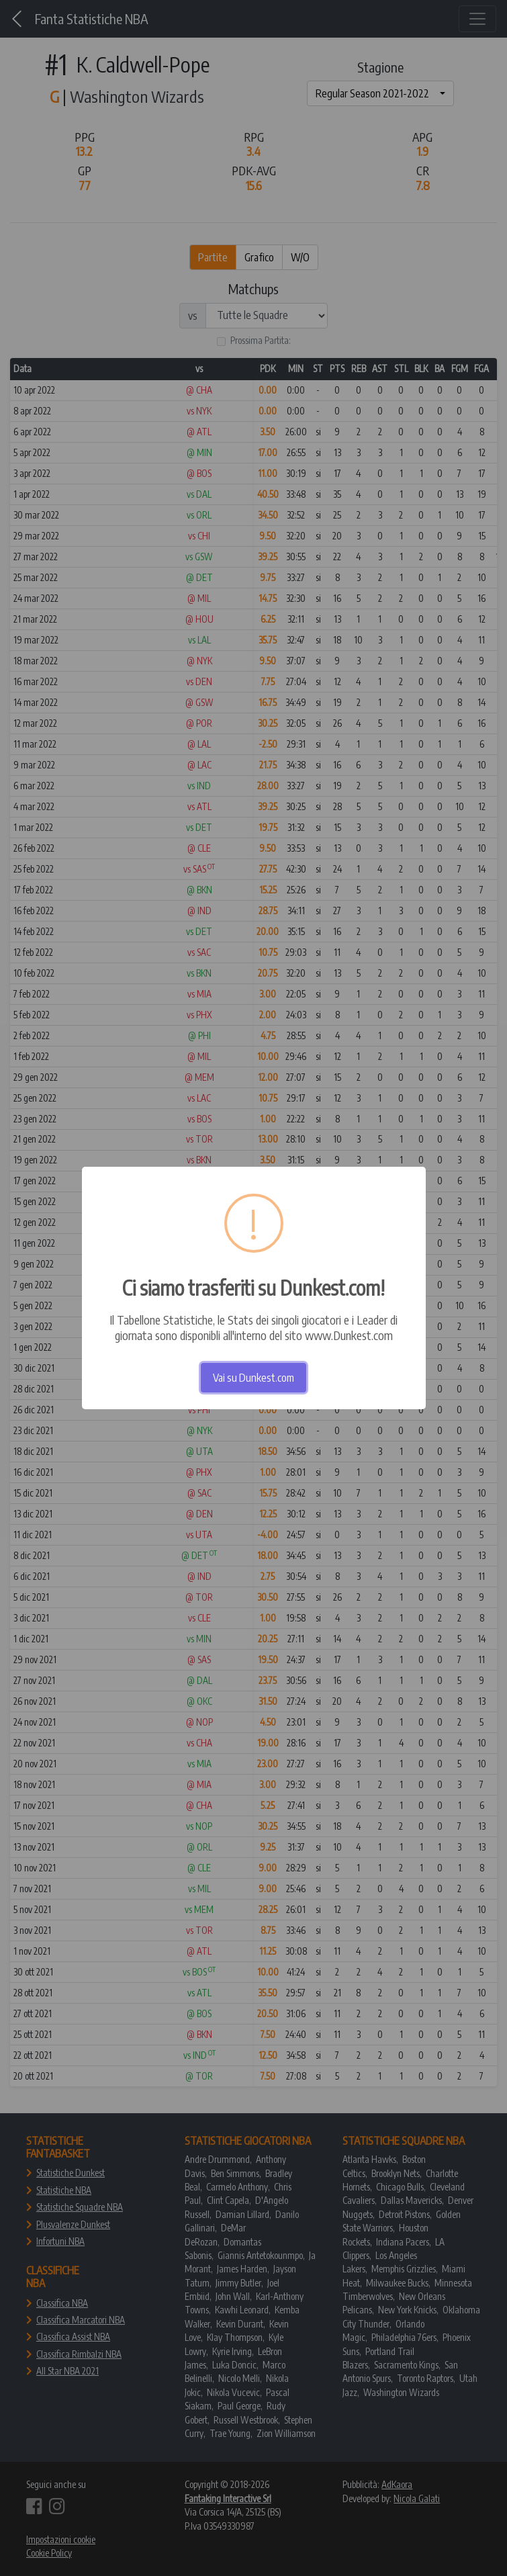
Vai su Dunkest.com (253, 1377)
